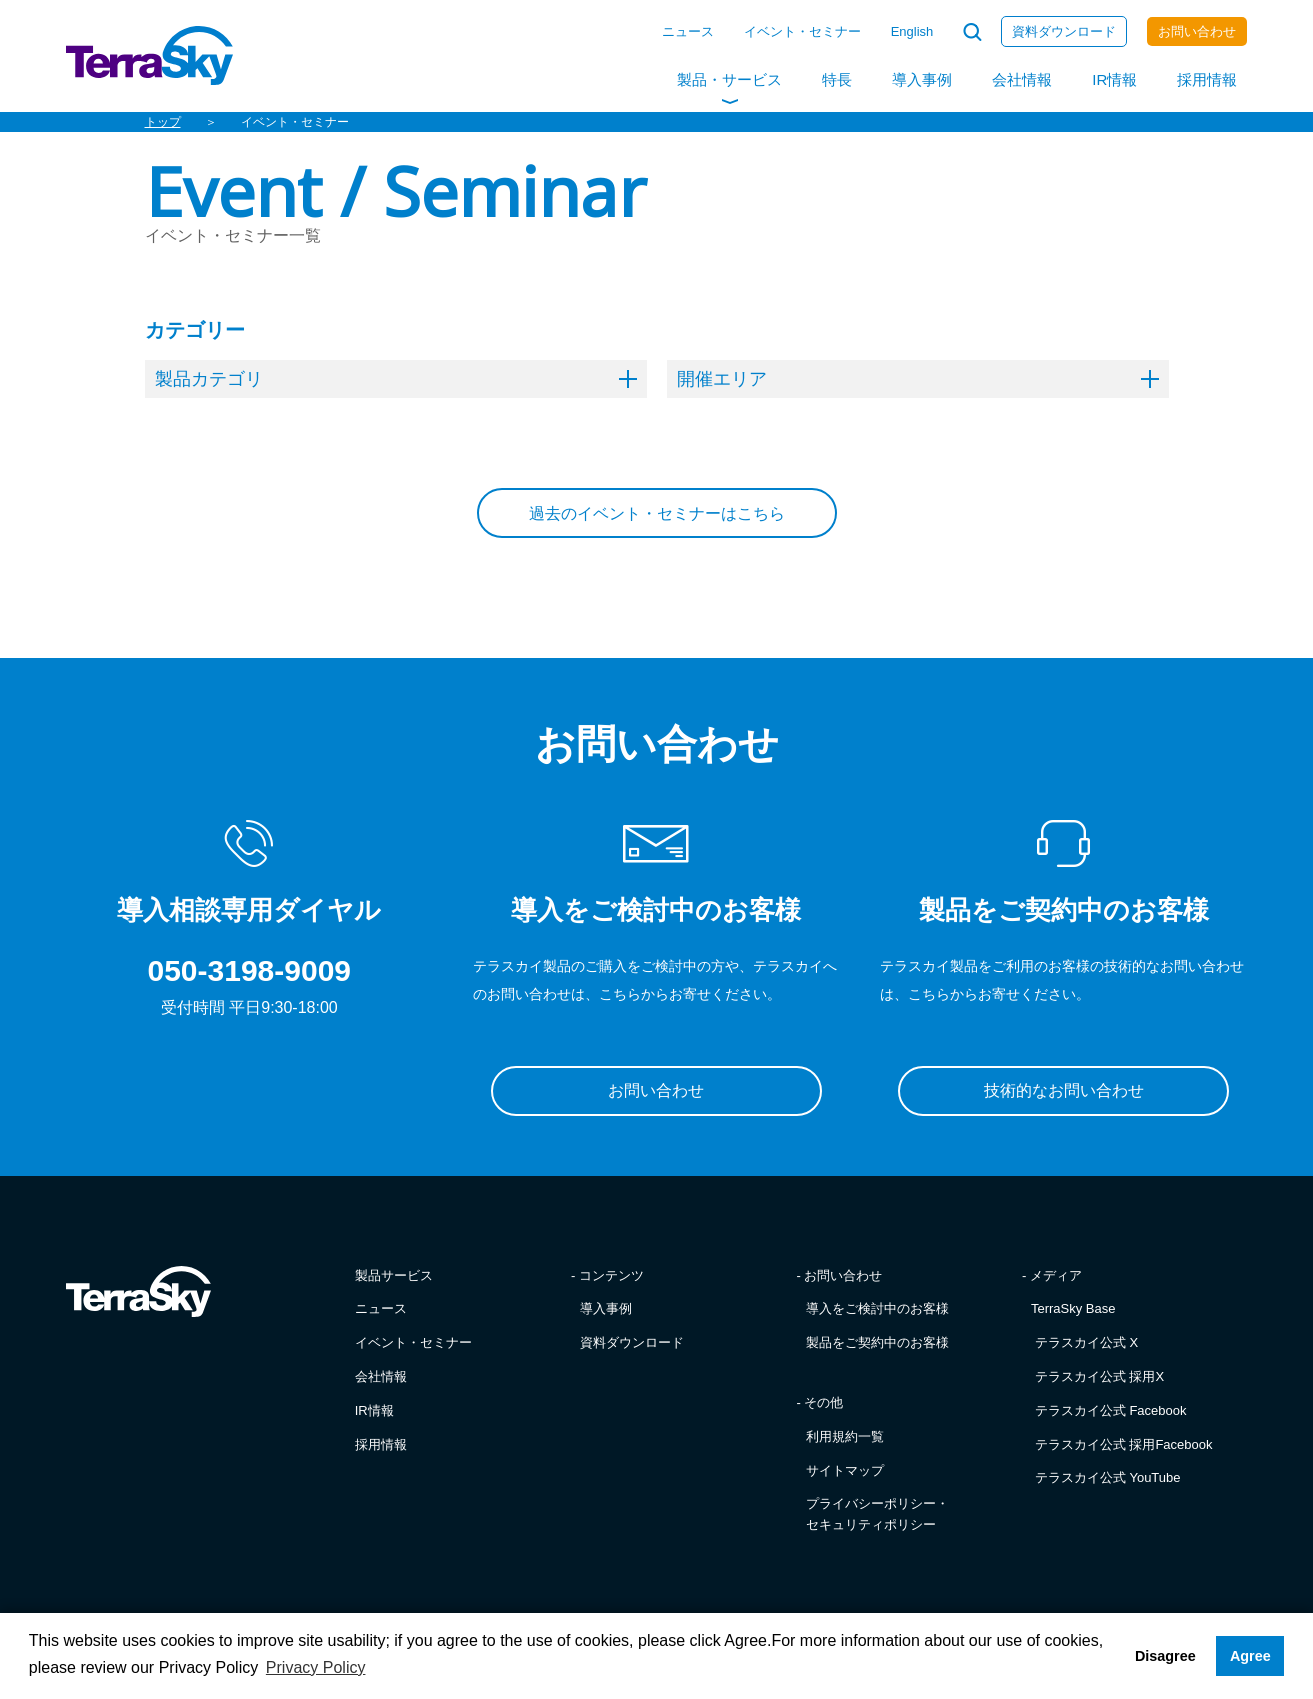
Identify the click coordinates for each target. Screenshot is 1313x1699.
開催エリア (918, 379)
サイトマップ (845, 1470)
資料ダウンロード (1064, 31)
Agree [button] (1250, 1656)
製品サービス (394, 1275)
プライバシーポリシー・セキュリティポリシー (877, 1514)
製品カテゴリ (396, 379)
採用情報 (1207, 79)
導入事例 (922, 79)
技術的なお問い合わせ (1064, 1090)
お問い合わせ (1197, 31)
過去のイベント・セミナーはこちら (657, 513)
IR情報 (1114, 79)
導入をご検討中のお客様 (877, 1308)
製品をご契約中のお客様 (877, 1342)
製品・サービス (729, 79)
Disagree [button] (1165, 1656)
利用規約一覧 (845, 1436)
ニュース (688, 31)
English (912, 31)
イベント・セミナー (802, 31)
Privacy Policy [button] (316, 1667)
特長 (837, 79)
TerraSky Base (1073, 1308)
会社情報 (1022, 79)
